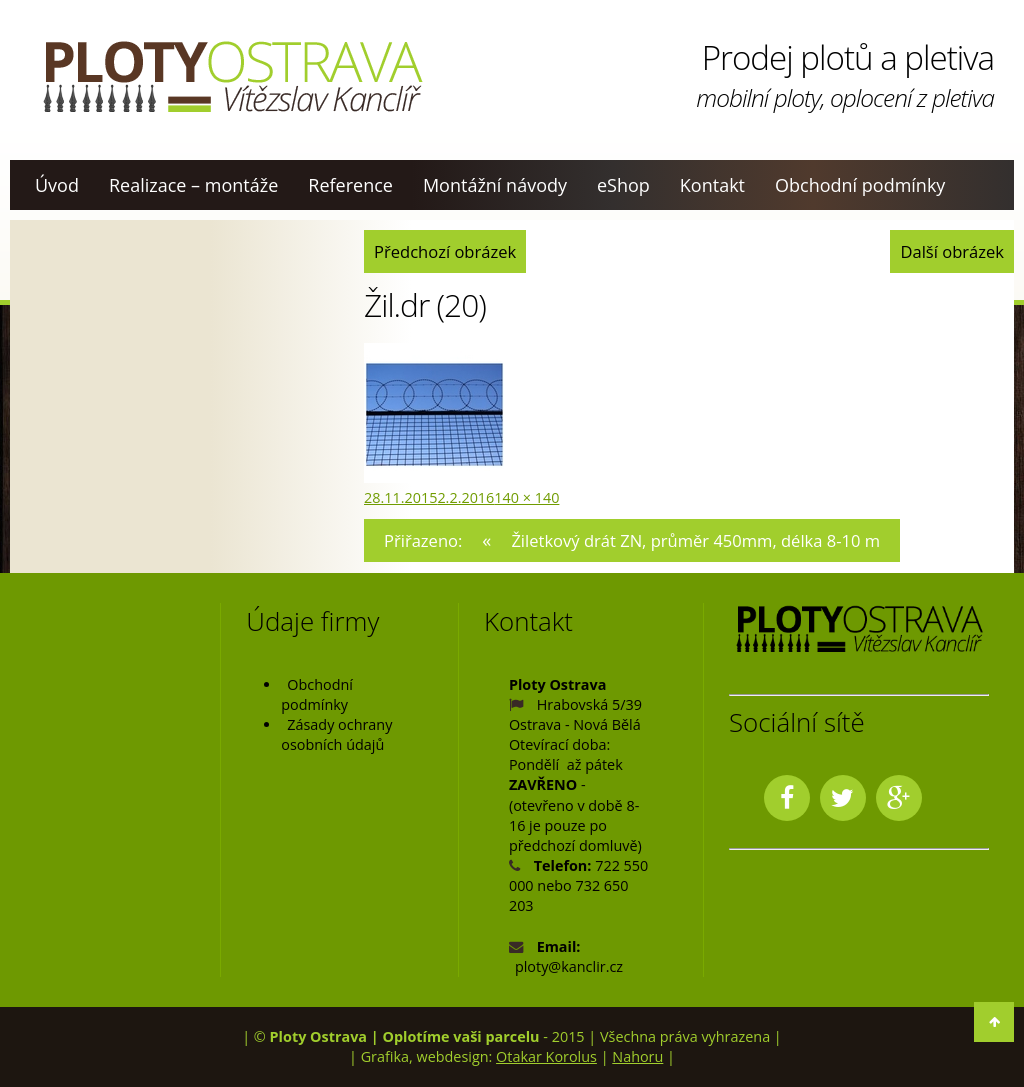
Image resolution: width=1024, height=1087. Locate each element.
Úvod (57, 185)
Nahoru (637, 1056)
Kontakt (712, 185)
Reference (350, 185)
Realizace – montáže (193, 185)
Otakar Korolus (546, 1056)
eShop (623, 185)
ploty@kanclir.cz (569, 966)
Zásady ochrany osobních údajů (336, 734)
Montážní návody (495, 185)
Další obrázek (952, 251)
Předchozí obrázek (445, 251)
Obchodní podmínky (860, 185)
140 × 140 (526, 497)
